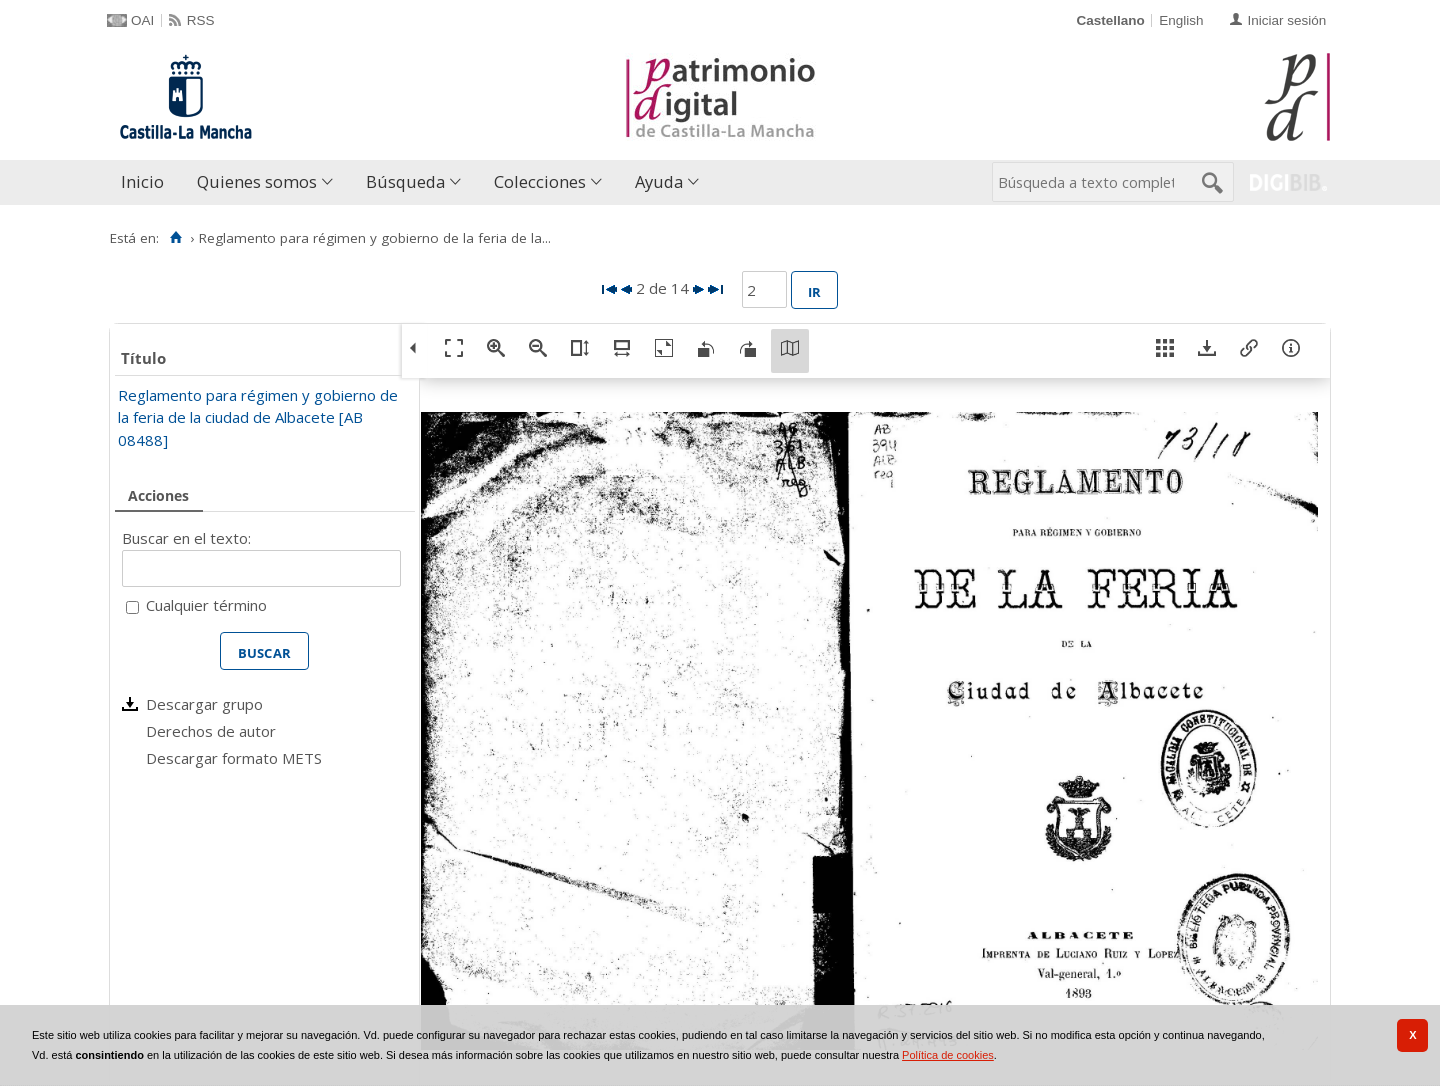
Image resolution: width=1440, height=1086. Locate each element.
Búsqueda (405, 181)
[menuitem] (147, 182)
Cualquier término (206, 605)
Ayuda (659, 181)
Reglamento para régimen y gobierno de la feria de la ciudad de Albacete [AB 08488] (258, 417)
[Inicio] (175, 238)
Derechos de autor (211, 731)
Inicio (142, 181)
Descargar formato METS (234, 758)
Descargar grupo (204, 704)
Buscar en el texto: (186, 538)
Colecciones (540, 181)
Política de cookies (948, 1055)
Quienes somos (257, 181)
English (1181, 20)
